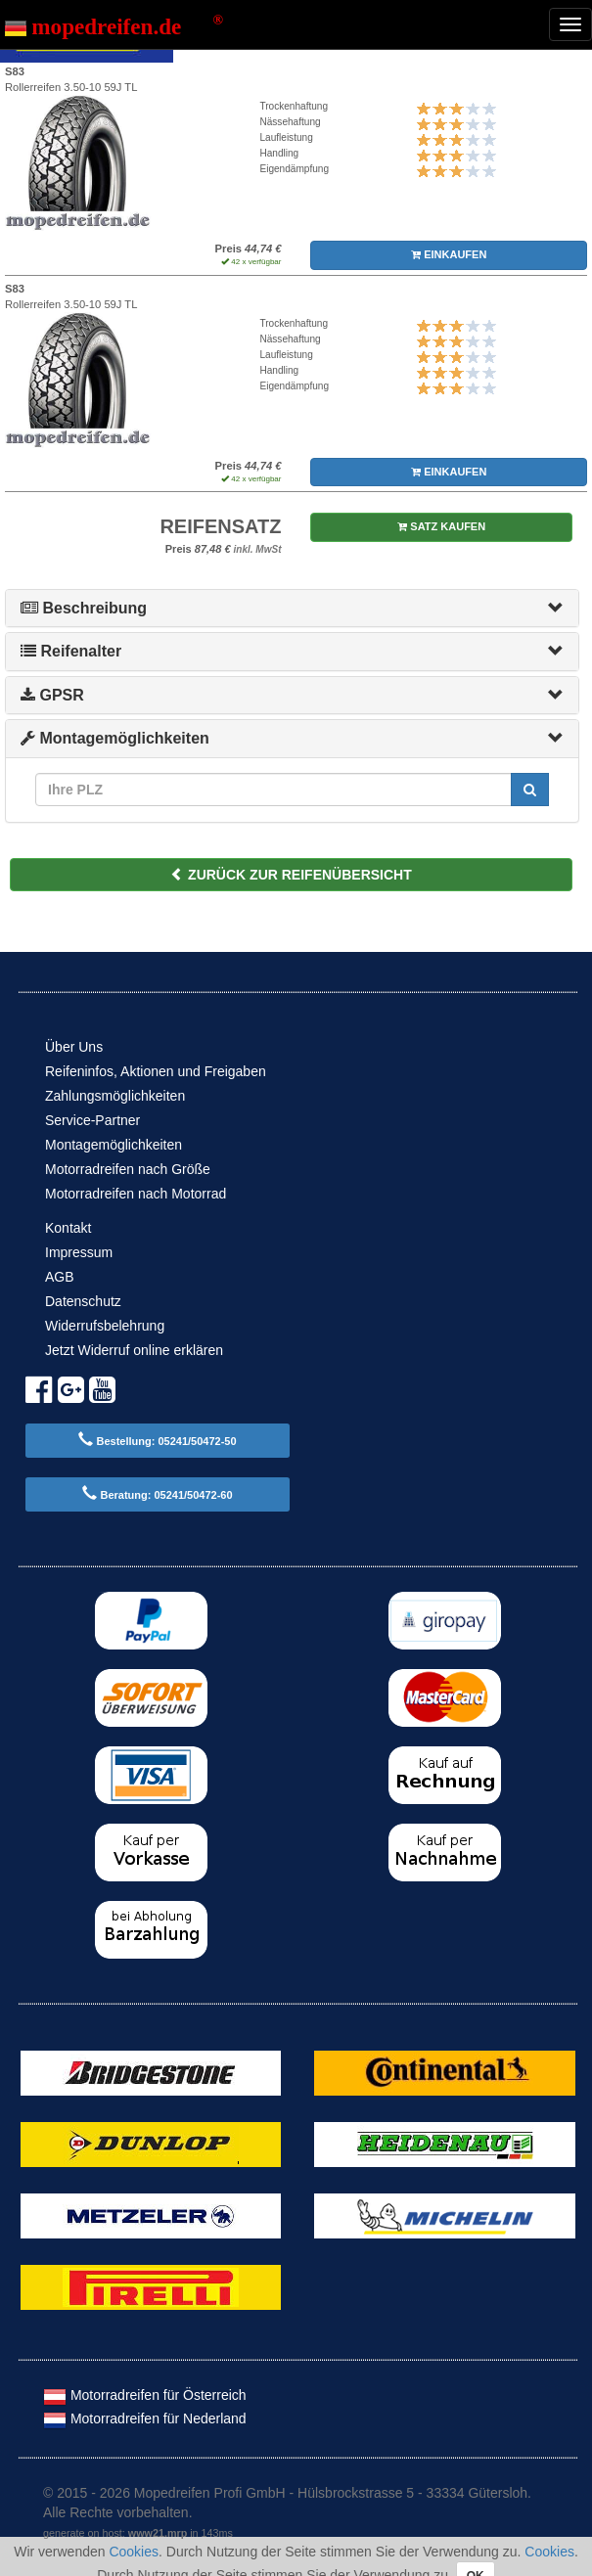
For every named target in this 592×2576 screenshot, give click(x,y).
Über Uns (74, 1047)
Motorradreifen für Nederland (145, 2418)
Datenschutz (83, 1301)
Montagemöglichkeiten (115, 738)
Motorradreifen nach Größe (127, 1169)
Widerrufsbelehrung (104, 1325)
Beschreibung (84, 608)
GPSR (52, 695)
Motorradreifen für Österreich (145, 2395)
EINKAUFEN (448, 254)
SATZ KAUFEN (441, 526)
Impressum (79, 1252)
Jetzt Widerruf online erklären (134, 1350)
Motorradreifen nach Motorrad (135, 1193)
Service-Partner (92, 1120)
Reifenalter (71, 651)
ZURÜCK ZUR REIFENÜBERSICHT (291, 874)
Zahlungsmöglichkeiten (115, 1096)
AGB (59, 1277)
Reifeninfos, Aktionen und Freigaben (155, 1071)
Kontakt (68, 1228)
